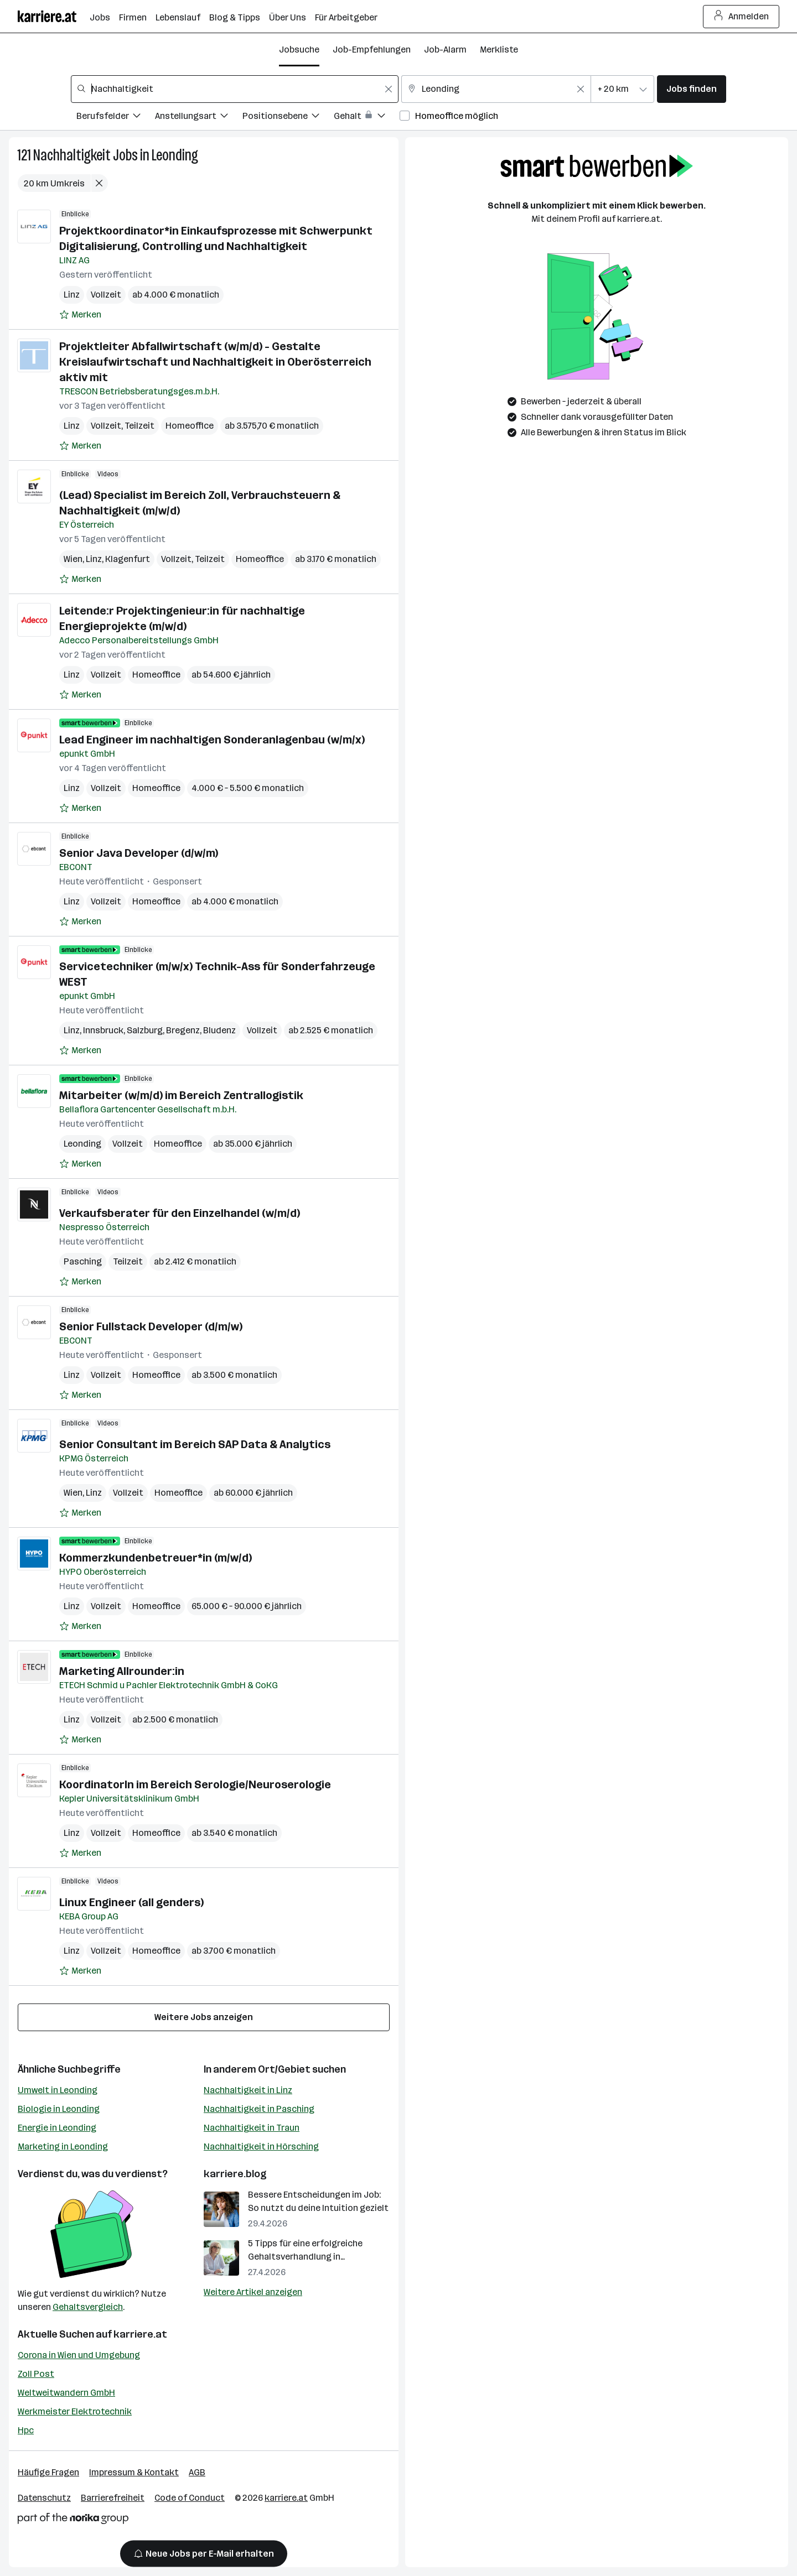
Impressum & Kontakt (134, 2472)
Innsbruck (103, 1030)
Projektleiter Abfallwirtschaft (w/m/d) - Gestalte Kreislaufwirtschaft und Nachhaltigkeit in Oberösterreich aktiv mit (215, 362)
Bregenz (183, 1030)
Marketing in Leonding (63, 2146)
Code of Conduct (189, 2497)
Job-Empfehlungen (372, 49)
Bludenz (219, 1030)
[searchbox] (234, 89)
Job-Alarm (445, 49)
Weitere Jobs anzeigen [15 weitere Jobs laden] (203, 2017)
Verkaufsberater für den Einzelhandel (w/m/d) (179, 1213)
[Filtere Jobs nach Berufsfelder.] (115, 117)
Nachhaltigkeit (72, 155)
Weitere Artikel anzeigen (253, 2292)
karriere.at (140, 2334)
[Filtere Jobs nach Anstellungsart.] (198, 117)
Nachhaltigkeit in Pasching (259, 2109)
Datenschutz (44, 2497)
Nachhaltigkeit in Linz (248, 2090)
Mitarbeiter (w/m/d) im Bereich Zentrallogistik (181, 1095)
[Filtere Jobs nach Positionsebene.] (288, 117)
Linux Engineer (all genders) (131, 1902)
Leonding (175, 155)
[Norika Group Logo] (73, 2520)
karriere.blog (235, 2174)
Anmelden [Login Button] (741, 16)
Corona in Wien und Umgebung (79, 2355)
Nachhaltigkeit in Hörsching (261, 2146)
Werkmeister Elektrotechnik (75, 2411)
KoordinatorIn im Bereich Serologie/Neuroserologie (195, 1784)
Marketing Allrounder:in (121, 1671)
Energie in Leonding (57, 2127)
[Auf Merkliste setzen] (80, 314)
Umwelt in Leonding (57, 2090)
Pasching (83, 1261)
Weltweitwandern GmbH (66, 2392)
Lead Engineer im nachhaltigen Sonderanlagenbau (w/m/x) (212, 739)
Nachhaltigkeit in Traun (251, 2127)
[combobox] (234, 89)
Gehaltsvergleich (88, 2307)
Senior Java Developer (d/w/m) (138, 853)
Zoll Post (36, 2374)
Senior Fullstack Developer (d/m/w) (150, 1326)
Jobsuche (299, 49)
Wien (73, 559)
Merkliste (499, 49)
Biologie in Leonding (59, 2109)
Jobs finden (691, 89)
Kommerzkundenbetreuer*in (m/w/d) (155, 1557)
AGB (197, 2472)
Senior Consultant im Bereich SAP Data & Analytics (194, 1444)
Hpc (26, 2430)
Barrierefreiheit (112, 2497)
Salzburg (145, 1030)
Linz (72, 294)
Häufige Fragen (48, 2472)
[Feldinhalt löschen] (388, 89)
